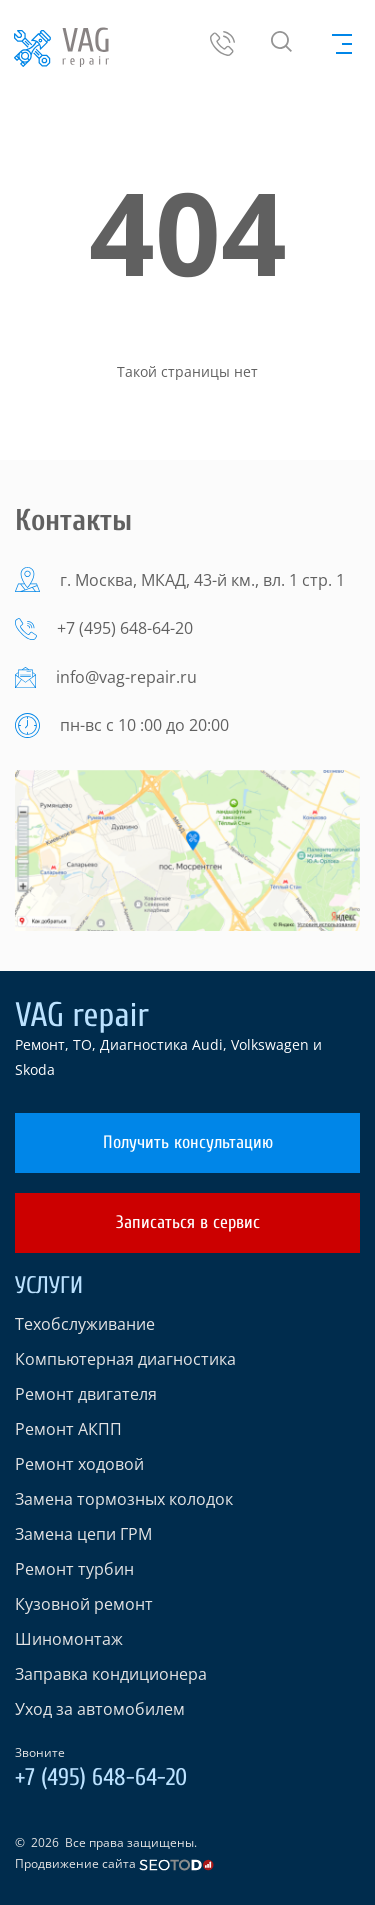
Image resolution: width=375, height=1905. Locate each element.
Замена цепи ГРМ (83, 1534)
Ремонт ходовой (79, 1464)
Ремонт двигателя (86, 1394)
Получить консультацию (188, 1142)
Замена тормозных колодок (124, 1499)
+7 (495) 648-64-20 (125, 628)
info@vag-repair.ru (126, 677)
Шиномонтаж (69, 1639)
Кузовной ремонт (84, 1604)
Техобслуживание (85, 1324)
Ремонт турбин (74, 1569)
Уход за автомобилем (100, 1709)
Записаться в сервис (188, 1222)
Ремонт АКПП (68, 1429)
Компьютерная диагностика (125, 1359)
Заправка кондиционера (111, 1674)
